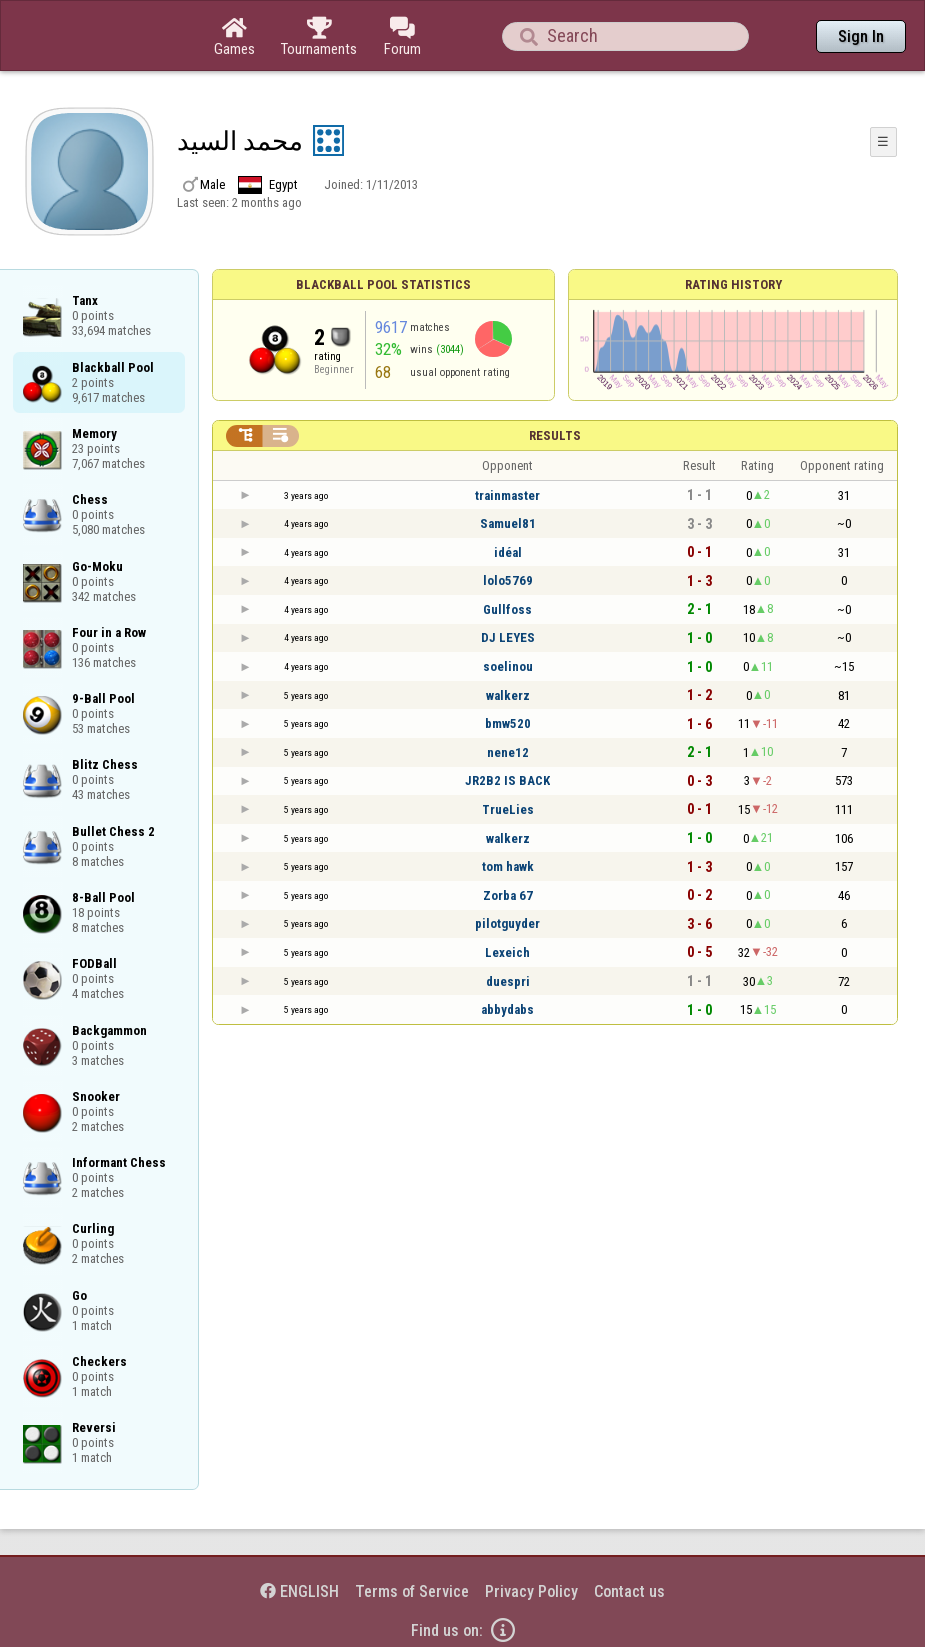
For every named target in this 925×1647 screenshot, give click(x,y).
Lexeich (507, 952)
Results (555, 435)
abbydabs (507, 1009)
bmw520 (508, 723)
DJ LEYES (508, 637)
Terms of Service (412, 1591)
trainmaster (507, 495)
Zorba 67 (508, 895)
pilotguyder (507, 923)
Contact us (629, 1591)
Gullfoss (507, 609)
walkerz (508, 695)
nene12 (508, 752)
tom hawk (508, 866)
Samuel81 (508, 523)
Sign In (861, 36)
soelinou (508, 666)
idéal (508, 552)
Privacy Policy (531, 1591)
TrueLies (508, 809)
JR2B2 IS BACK (507, 780)
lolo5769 (508, 580)
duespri (508, 981)
